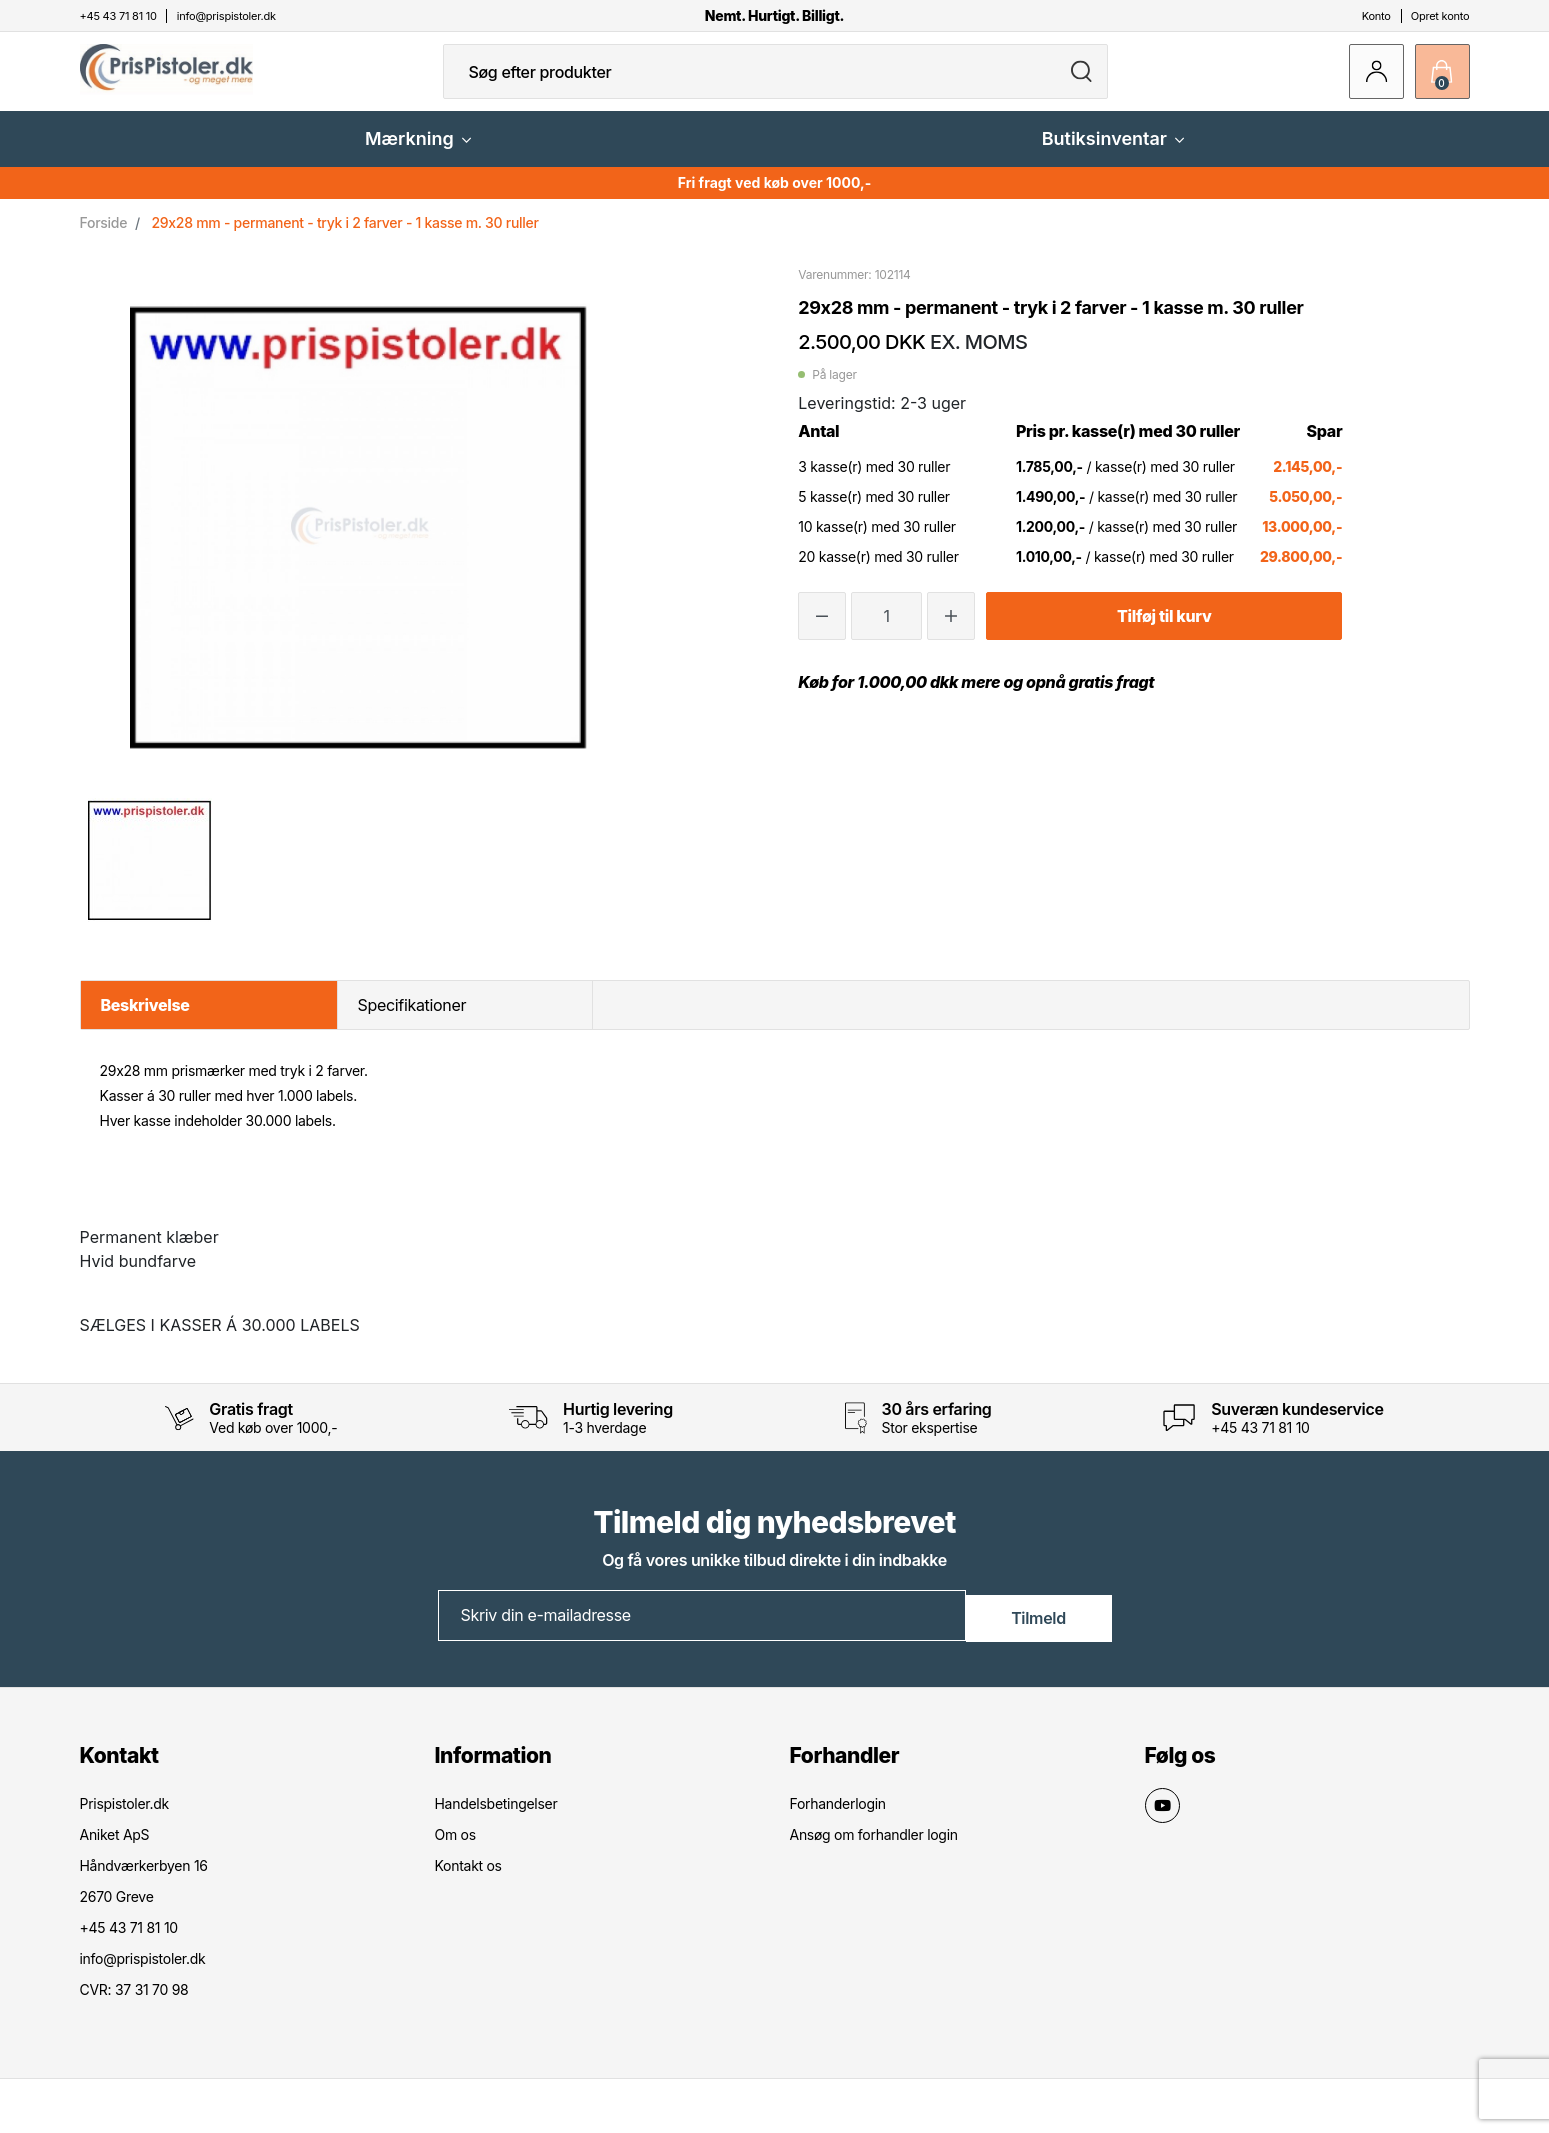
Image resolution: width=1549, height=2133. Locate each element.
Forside (104, 238)
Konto (1376, 16)
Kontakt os (468, 1879)
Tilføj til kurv (1164, 632)
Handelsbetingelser (496, 1817)
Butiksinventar (1113, 154)
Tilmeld (1038, 1630)
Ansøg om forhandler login (874, 1848)
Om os (455, 1848)
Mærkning (418, 154)
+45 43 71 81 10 (1260, 1443)
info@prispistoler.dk (143, 1972)
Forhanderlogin (838, 1817)
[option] (150, 876)
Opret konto (1440, 16)
